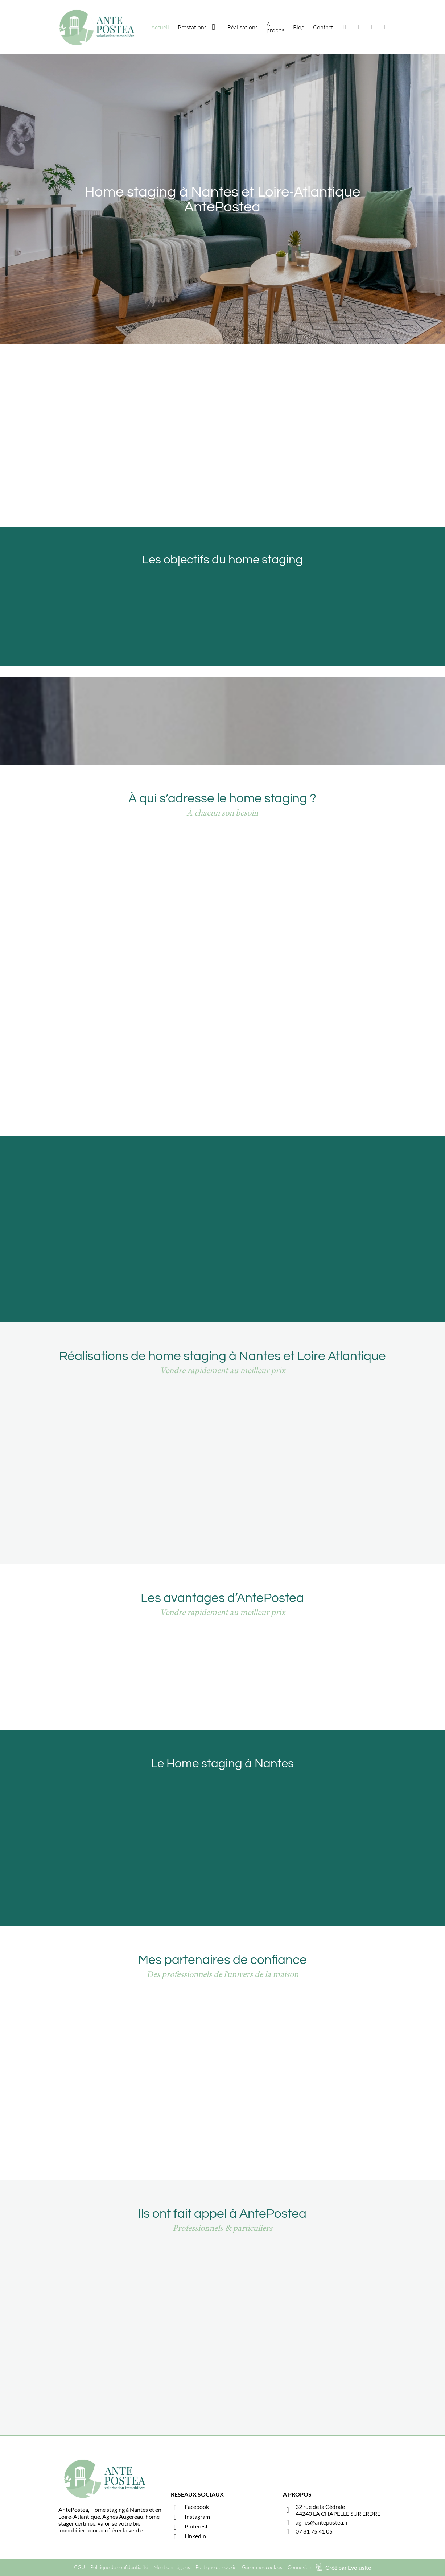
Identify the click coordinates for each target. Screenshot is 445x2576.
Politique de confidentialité (119, 2567)
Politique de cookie (215, 2567)
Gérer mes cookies (262, 2567)
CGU (79, 2567)
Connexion (300, 2567)
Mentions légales (171, 2567)
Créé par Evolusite (348, 2567)
